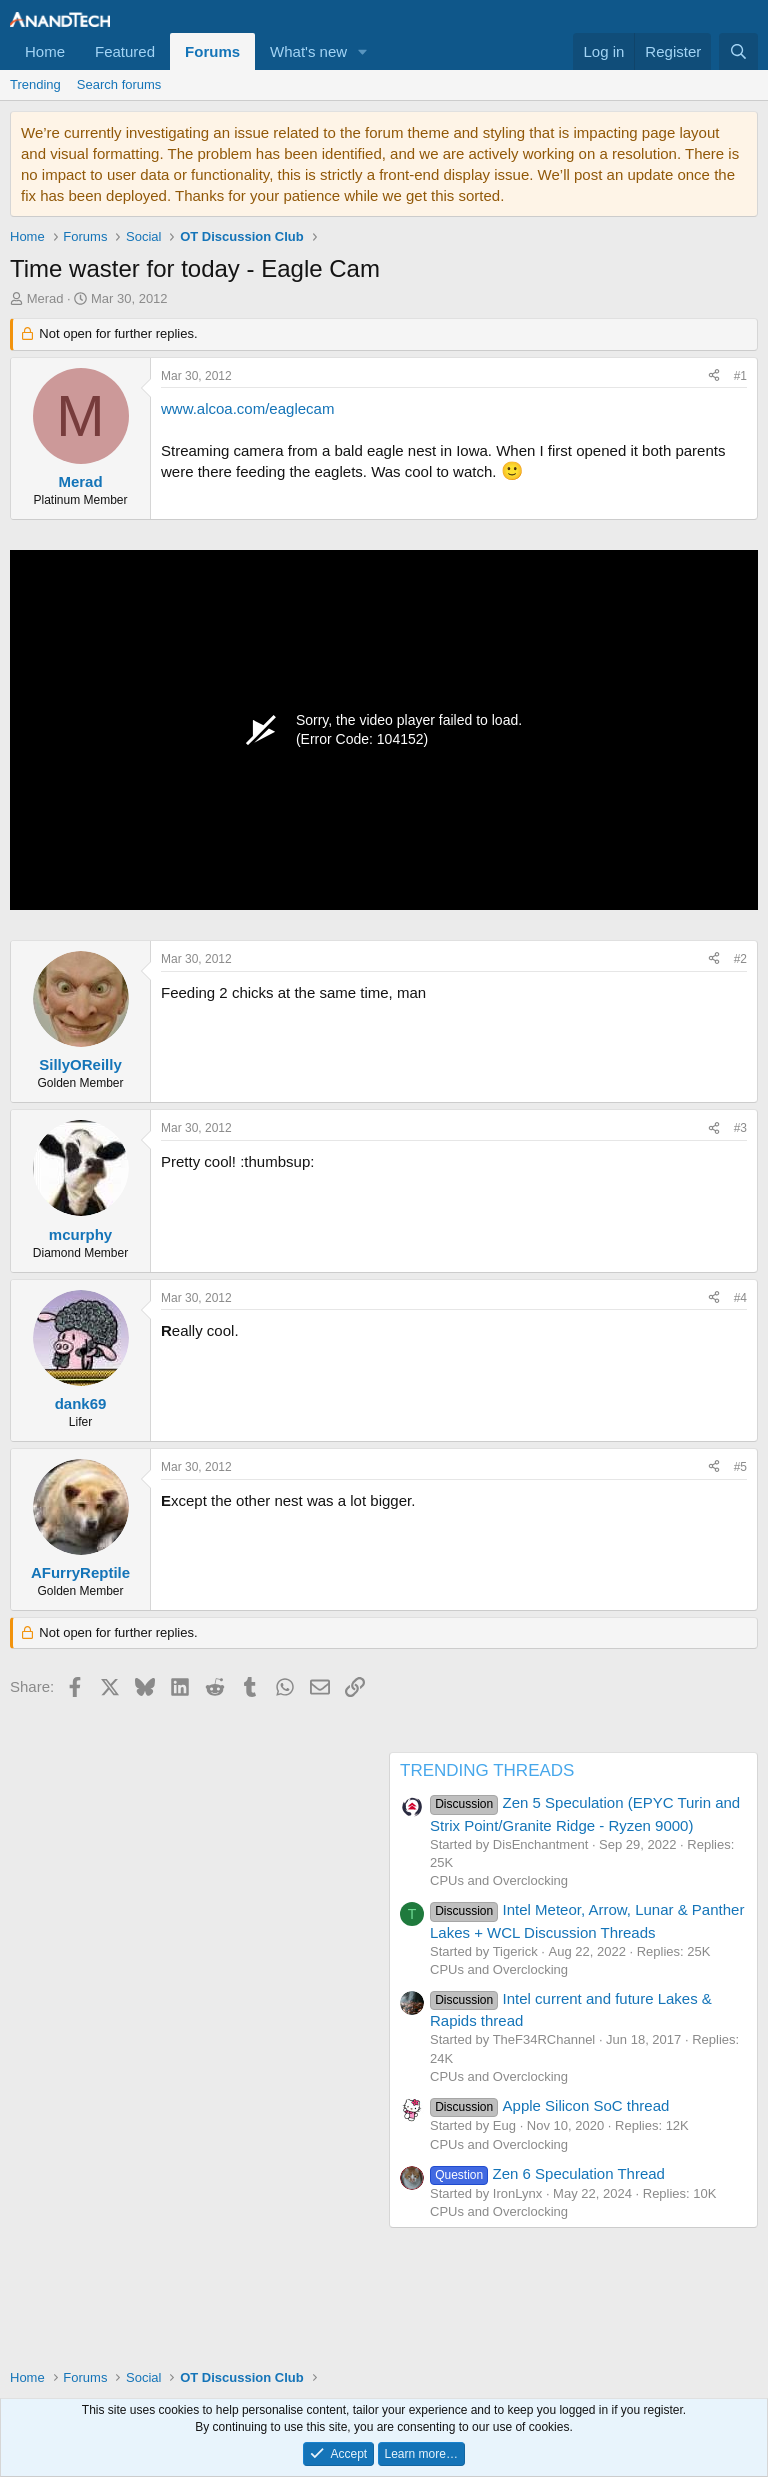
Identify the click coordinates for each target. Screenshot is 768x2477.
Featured (125, 51)
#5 (740, 1467)
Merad (45, 298)
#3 (740, 1128)
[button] (363, 51)
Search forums (119, 84)
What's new (308, 51)
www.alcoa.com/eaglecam (247, 408)
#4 (740, 1298)
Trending (35, 84)
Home (45, 51)
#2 (740, 959)
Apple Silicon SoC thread (549, 2105)
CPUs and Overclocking (499, 1880)
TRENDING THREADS (487, 1770)
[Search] (738, 51)
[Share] (714, 376)
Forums (212, 51)
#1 (740, 376)
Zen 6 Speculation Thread (547, 2173)
